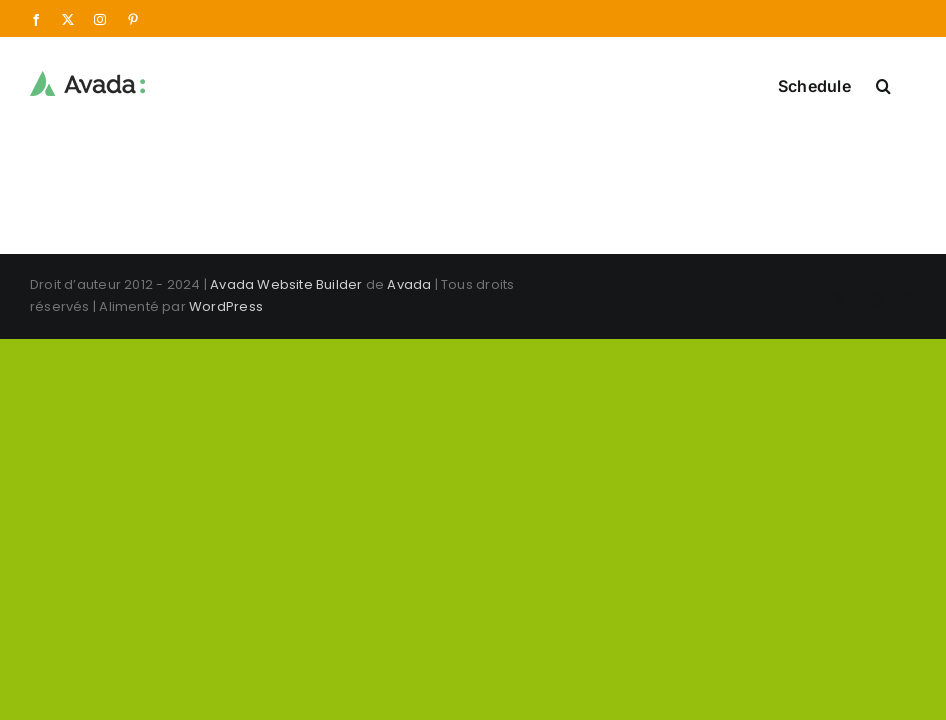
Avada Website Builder (286, 284)
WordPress (226, 306)
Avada (409, 284)
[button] (883, 84)
